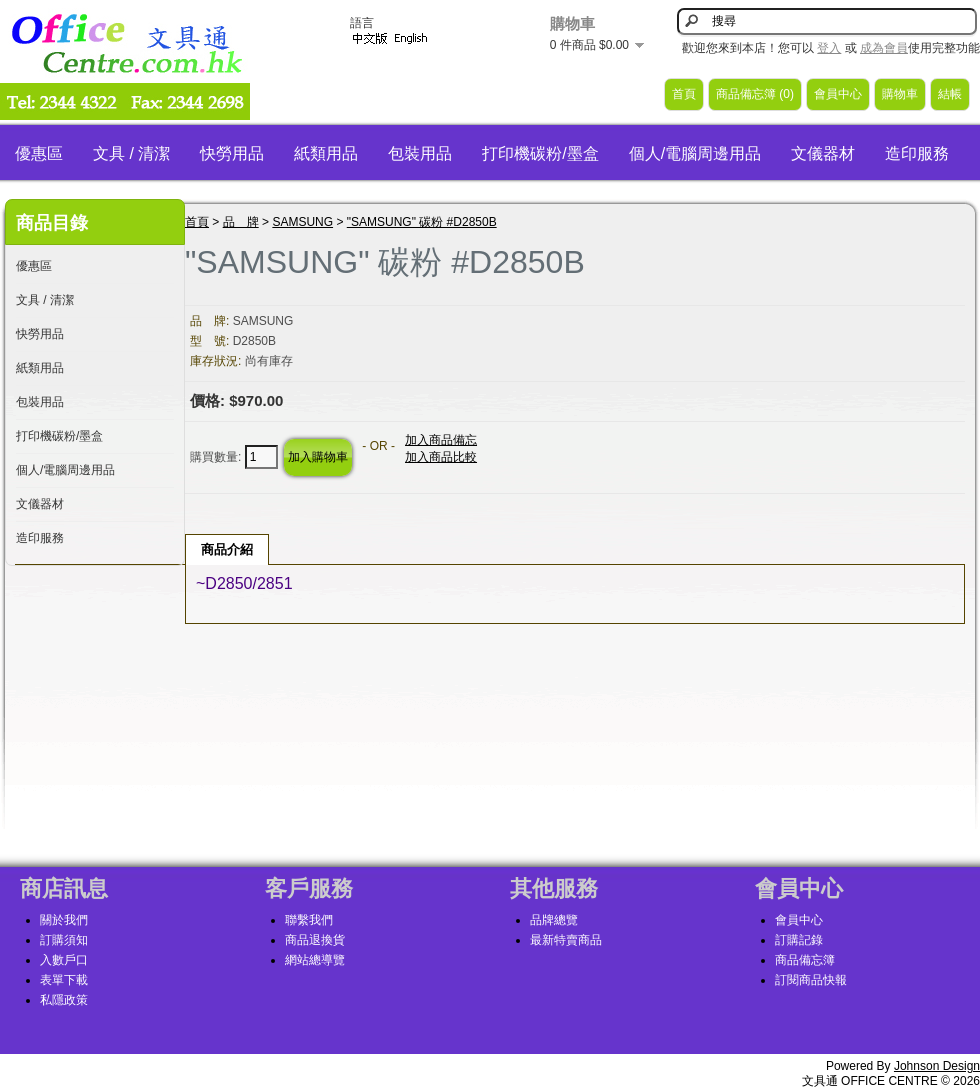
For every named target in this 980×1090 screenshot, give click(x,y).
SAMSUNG (302, 222)
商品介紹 (227, 549)
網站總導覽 (315, 960)
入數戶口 (64, 960)
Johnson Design (937, 1066)
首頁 (684, 94)
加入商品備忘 (441, 440)
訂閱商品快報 (811, 980)
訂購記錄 (799, 940)
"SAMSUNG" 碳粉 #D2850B (422, 222)
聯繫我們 (309, 920)
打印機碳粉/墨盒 (540, 153)
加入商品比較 (441, 457)
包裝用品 (420, 153)
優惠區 (39, 153)
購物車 (900, 94)
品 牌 (241, 222)
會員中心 (838, 94)
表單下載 (64, 980)
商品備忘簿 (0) (755, 94)
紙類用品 (326, 153)
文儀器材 (823, 153)
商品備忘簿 (805, 960)
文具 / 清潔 (131, 153)
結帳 (950, 94)
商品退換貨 (315, 940)
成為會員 (884, 48)
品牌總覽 (554, 920)
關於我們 (64, 920)
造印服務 (917, 153)
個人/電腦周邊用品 (695, 153)
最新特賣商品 (566, 940)
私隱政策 (64, 1000)
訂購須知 (64, 940)
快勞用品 (232, 153)
